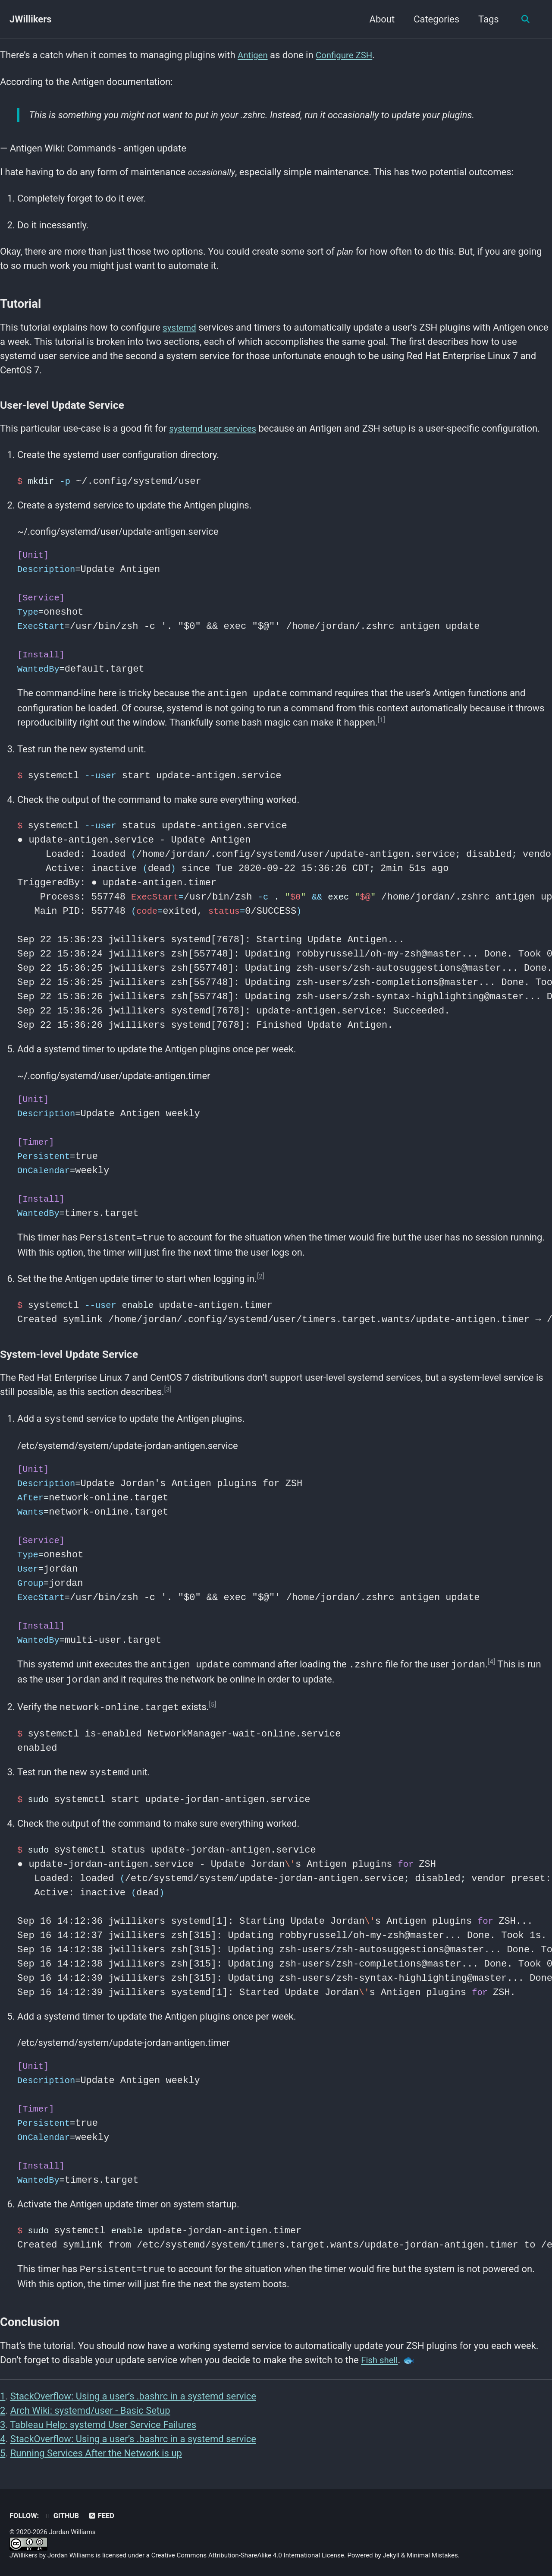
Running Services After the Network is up (96, 2449)
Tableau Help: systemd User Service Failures (103, 2421)
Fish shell (381, 2356)
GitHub (62, 2513)
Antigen (254, 55)
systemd (181, 327)
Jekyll (391, 2552)
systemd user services (216, 428)
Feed (102, 2513)
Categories (435, 19)
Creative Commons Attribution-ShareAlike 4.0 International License (247, 2552)
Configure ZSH (349, 55)
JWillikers (30, 19)
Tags (487, 19)
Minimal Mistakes (432, 2552)
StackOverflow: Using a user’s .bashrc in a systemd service (133, 2392)
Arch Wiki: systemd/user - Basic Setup (90, 2407)
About (380, 19)
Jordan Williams (70, 2552)
